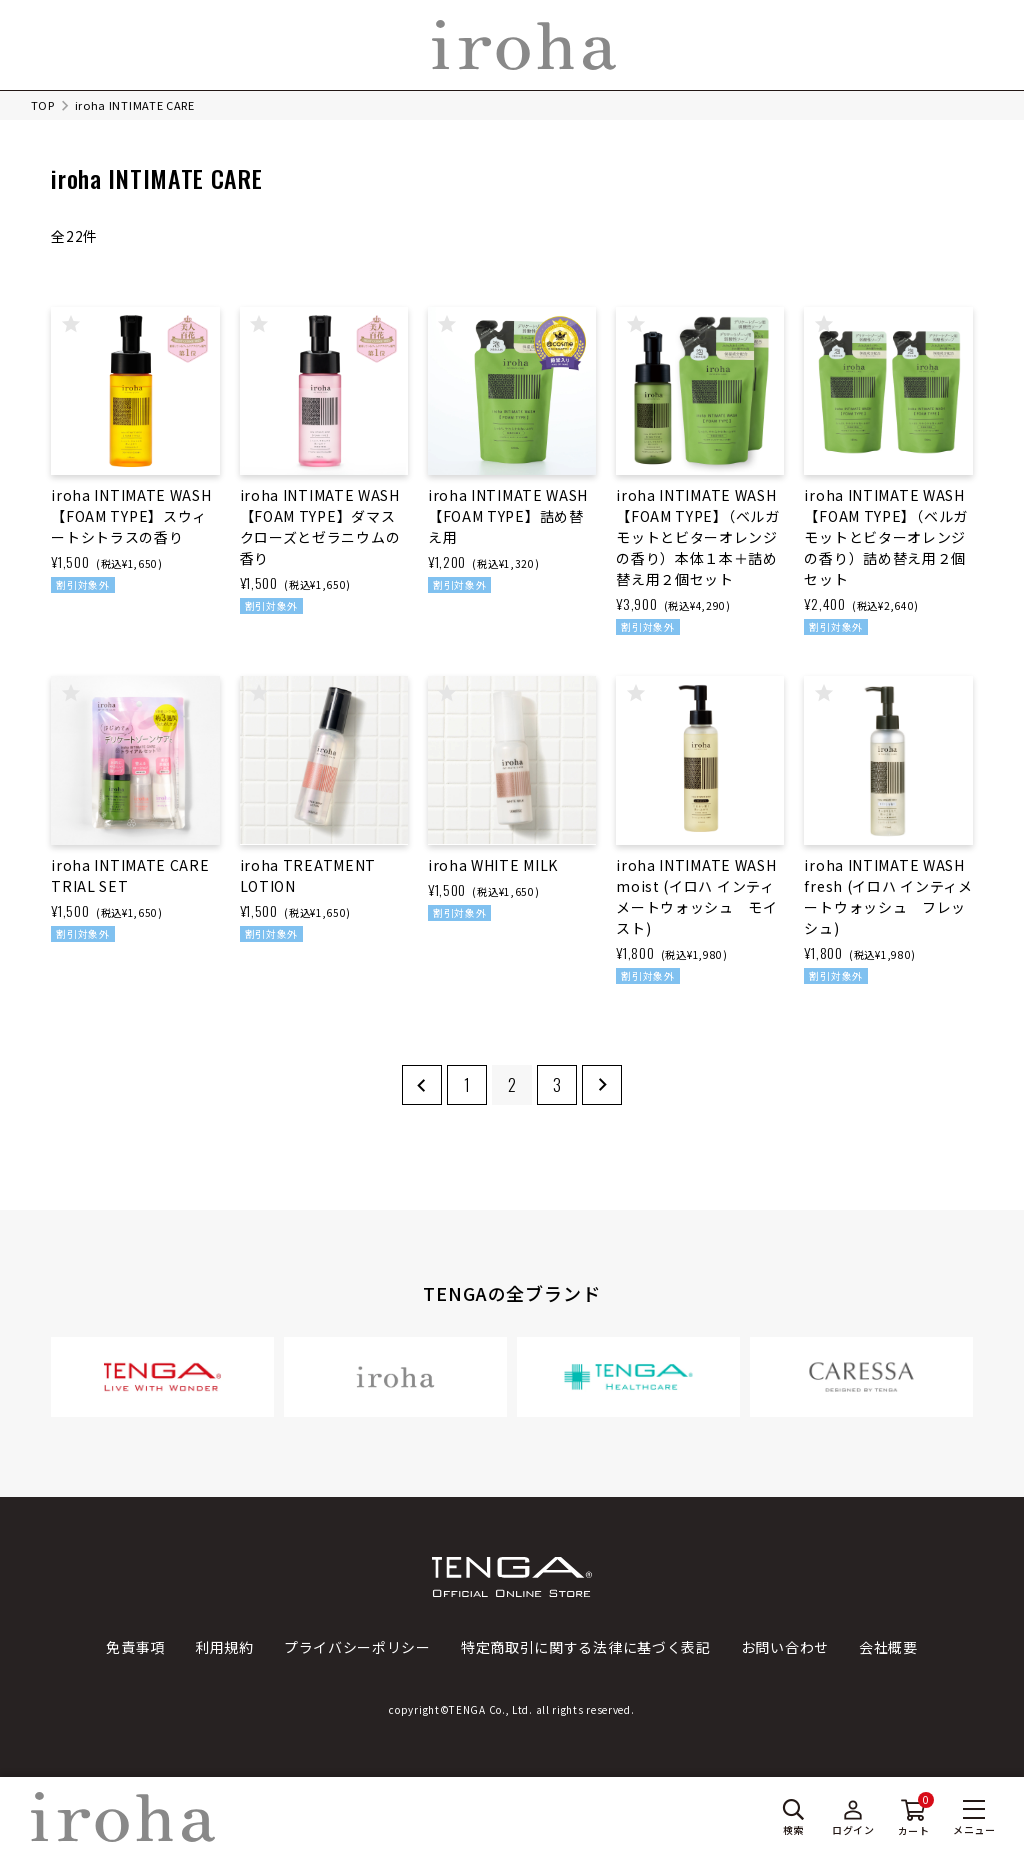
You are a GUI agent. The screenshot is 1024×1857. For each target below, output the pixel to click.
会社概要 (888, 1647)
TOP (43, 105)
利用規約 (224, 1647)
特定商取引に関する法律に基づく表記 (586, 1647)
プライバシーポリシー (357, 1647)
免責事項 (135, 1647)
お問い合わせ (785, 1647)
